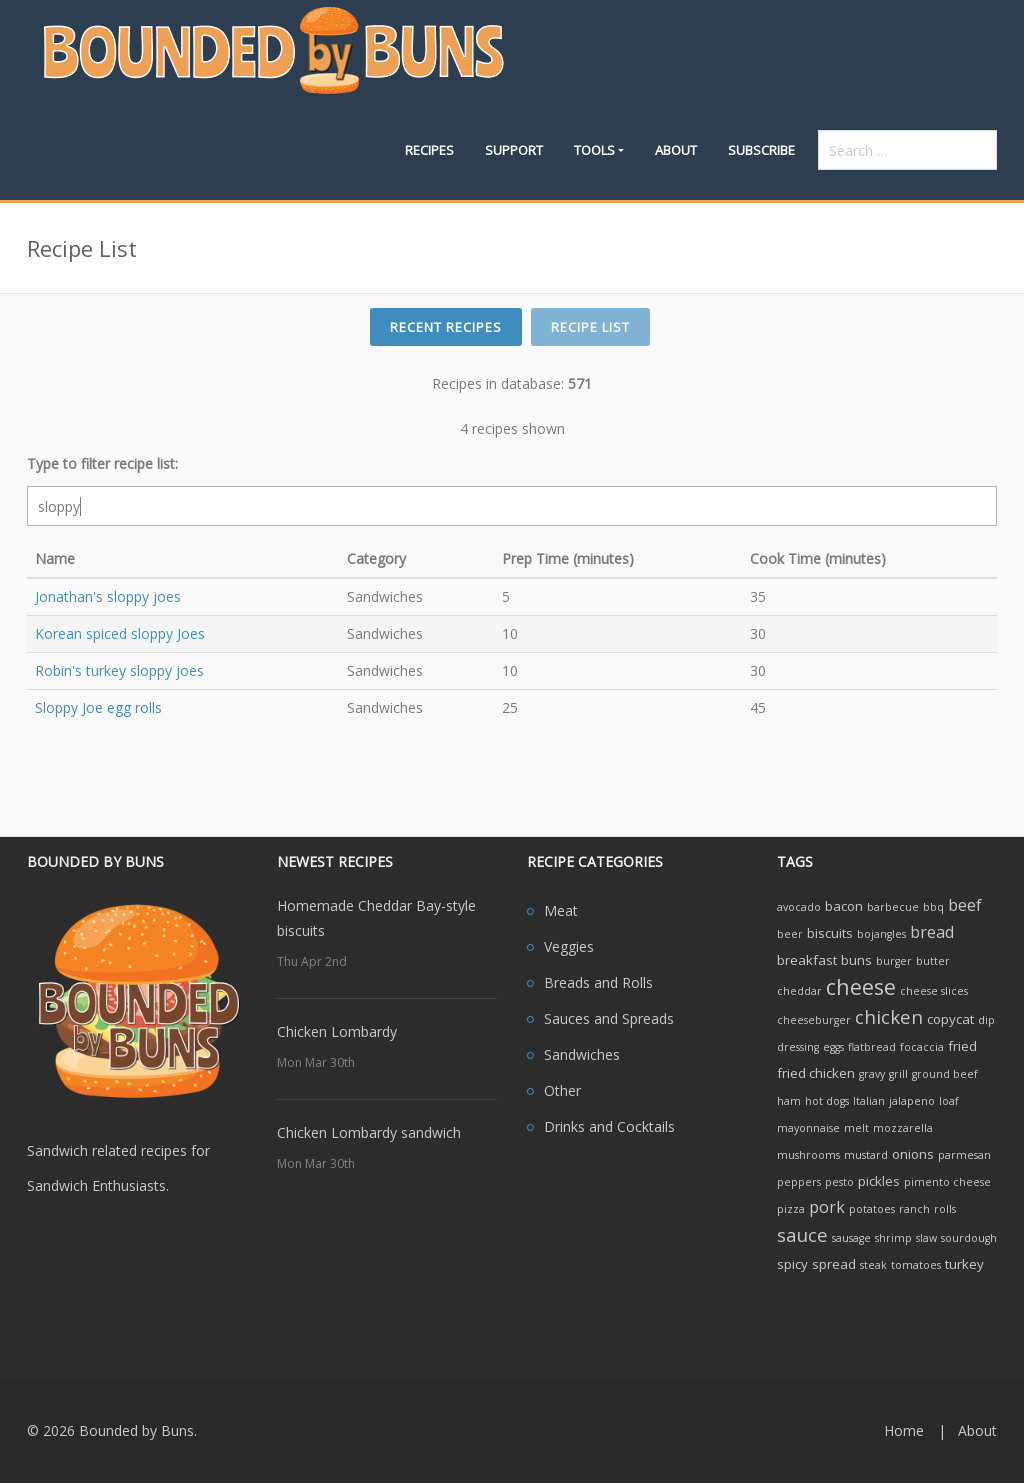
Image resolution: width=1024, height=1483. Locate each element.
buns (856, 960)
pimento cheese (947, 1182)
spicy (792, 1264)
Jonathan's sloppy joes (108, 596)
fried (962, 1046)
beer (790, 934)
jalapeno (912, 1101)
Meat (561, 910)
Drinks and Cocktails (609, 1126)
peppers (799, 1182)
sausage (851, 1238)
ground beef (945, 1074)
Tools (594, 150)
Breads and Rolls (598, 982)
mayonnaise (808, 1128)
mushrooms (808, 1155)
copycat (950, 1019)
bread (932, 932)
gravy (872, 1074)
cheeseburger (814, 1020)
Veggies (569, 946)
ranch (914, 1209)
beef (965, 905)
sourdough (969, 1238)
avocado (799, 907)
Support (514, 150)
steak (873, 1265)
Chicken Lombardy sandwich (369, 1132)
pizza (791, 1209)
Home (904, 1430)
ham (789, 1101)
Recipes (429, 150)
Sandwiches (582, 1054)
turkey (964, 1264)
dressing (798, 1047)
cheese (861, 986)
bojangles (881, 934)
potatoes (872, 1209)
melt (856, 1128)
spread (834, 1264)
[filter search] (512, 506)
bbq (933, 907)
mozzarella (903, 1128)
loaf (949, 1101)
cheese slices (934, 991)
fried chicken (816, 1073)
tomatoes (916, 1265)
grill (898, 1074)
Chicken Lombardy (337, 1031)
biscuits (830, 933)
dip (986, 1020)
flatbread (872, 1047)
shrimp (893, 1238)
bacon (844, 906)
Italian (869, 1101)
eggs (833, 1047)
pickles (879, 1181)
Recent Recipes (446, 327)
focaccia (922, 1047)
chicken (889, 1016)
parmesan (964, 1155)
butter (933, 961)
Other (562, 1090)
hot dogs (827, 1101)
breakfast (807, 960)
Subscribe (761, 150)
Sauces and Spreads (609, 1018)
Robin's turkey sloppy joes (119, 670)
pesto (839, 1182)
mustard (866, 1155)
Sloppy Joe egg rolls (98, 707)
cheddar (799, 991)
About (676, 150)
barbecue (893, 907)
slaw (926, 1238)
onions (913, 1154)
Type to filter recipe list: (102, 463)
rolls (945, 1209)
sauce (802, 1234)
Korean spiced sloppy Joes (120, 633)
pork (827, 1207)
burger (894, 961)
